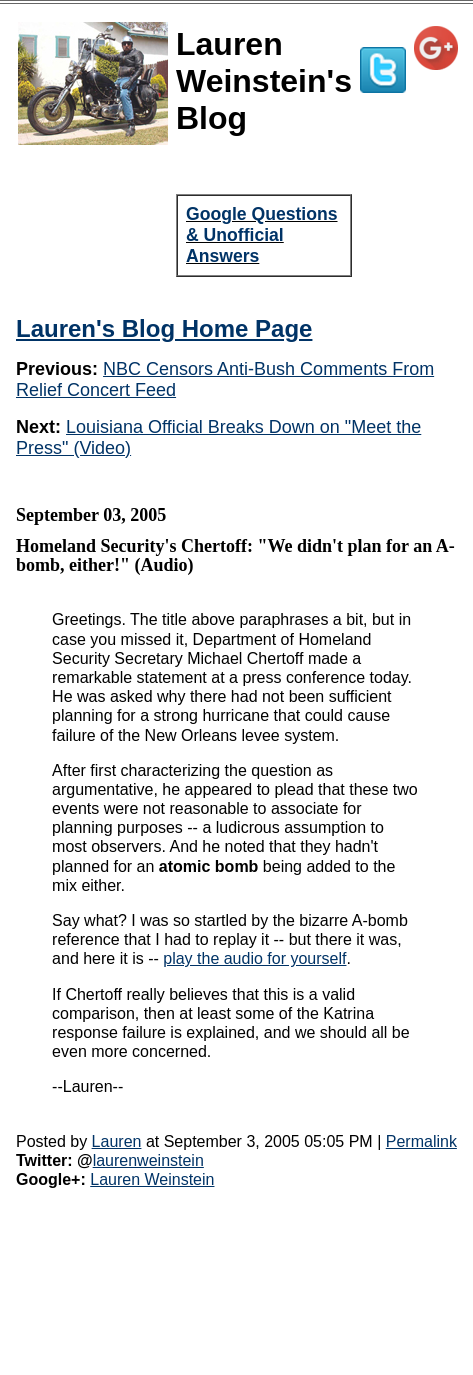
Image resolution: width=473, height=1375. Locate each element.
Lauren (117, 1141)
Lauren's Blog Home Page (164, 328)
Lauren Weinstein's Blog (264, 81)
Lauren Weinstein (152, 1179)
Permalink (421, 1141)
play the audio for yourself (254, 958)
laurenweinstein (148, 1160)
